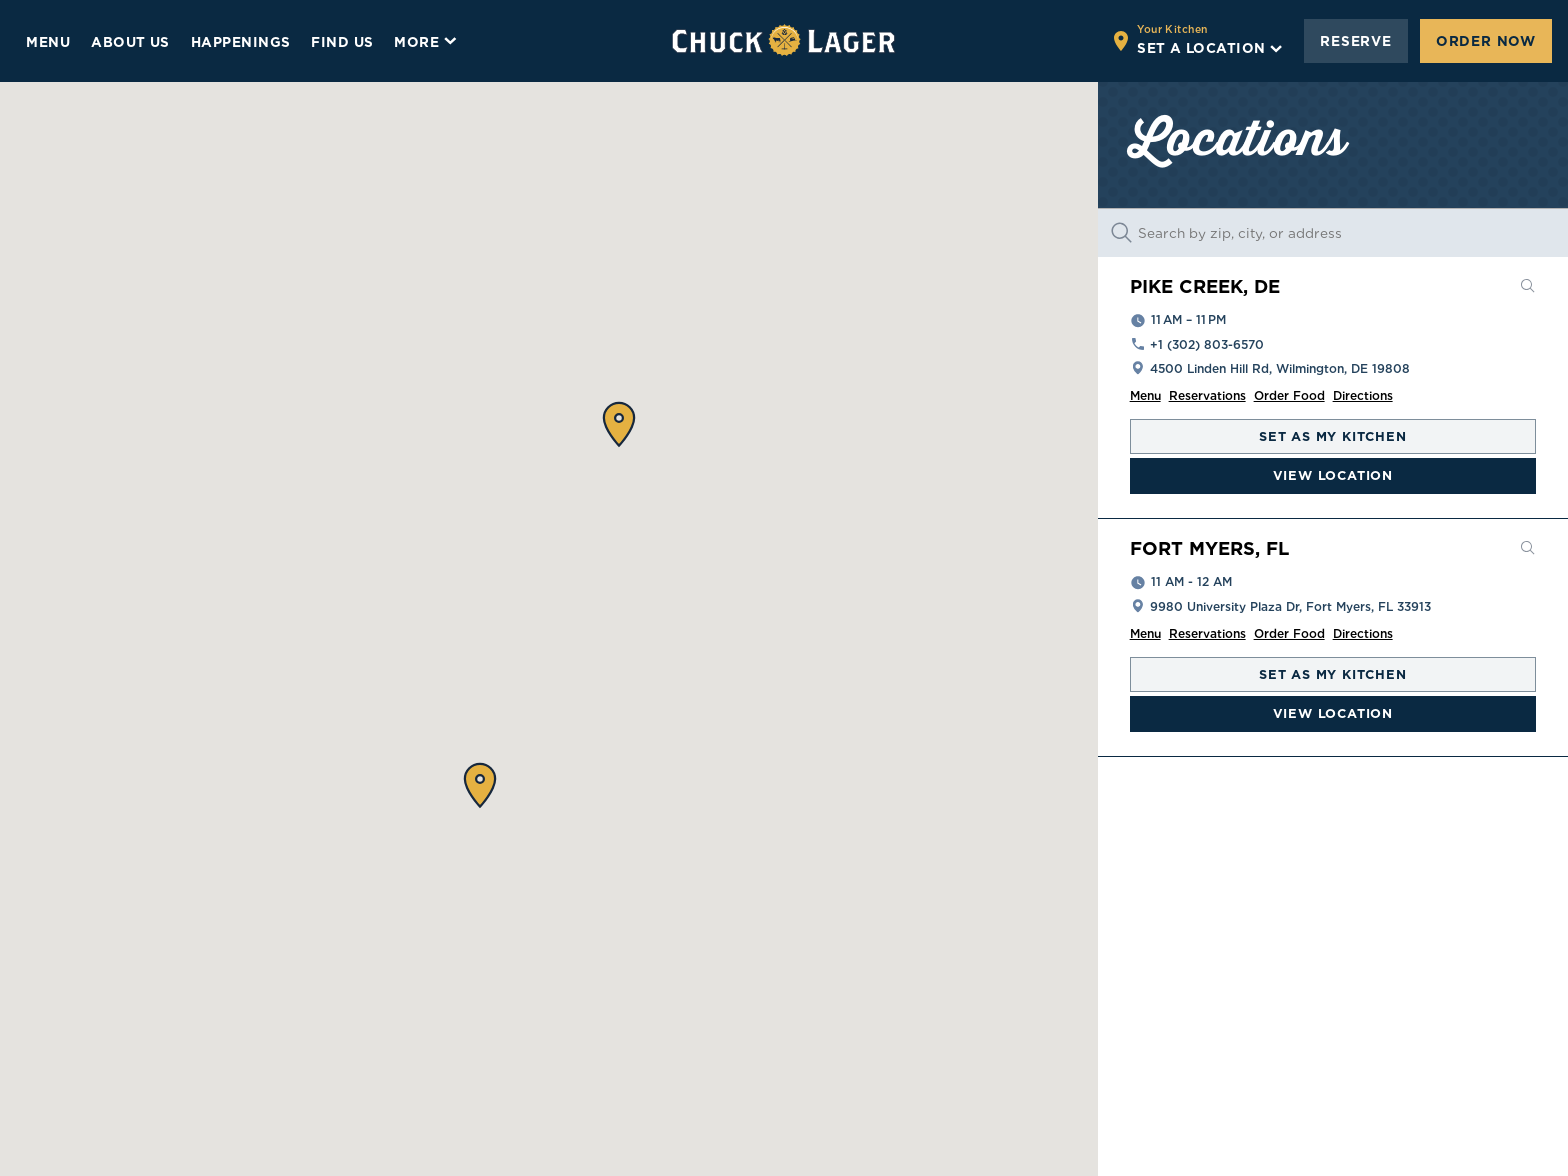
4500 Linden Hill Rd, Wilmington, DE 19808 (1280, 368)
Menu (1145, 395)
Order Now (1486, 41)
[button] (619, 424)
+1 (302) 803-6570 (1207, 344)
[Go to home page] (784, 41)
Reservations (1207, 395)
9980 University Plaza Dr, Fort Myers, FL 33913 (1290, 606)
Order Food (1289, 395)
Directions (1363, 395)
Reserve (1356, 41)
